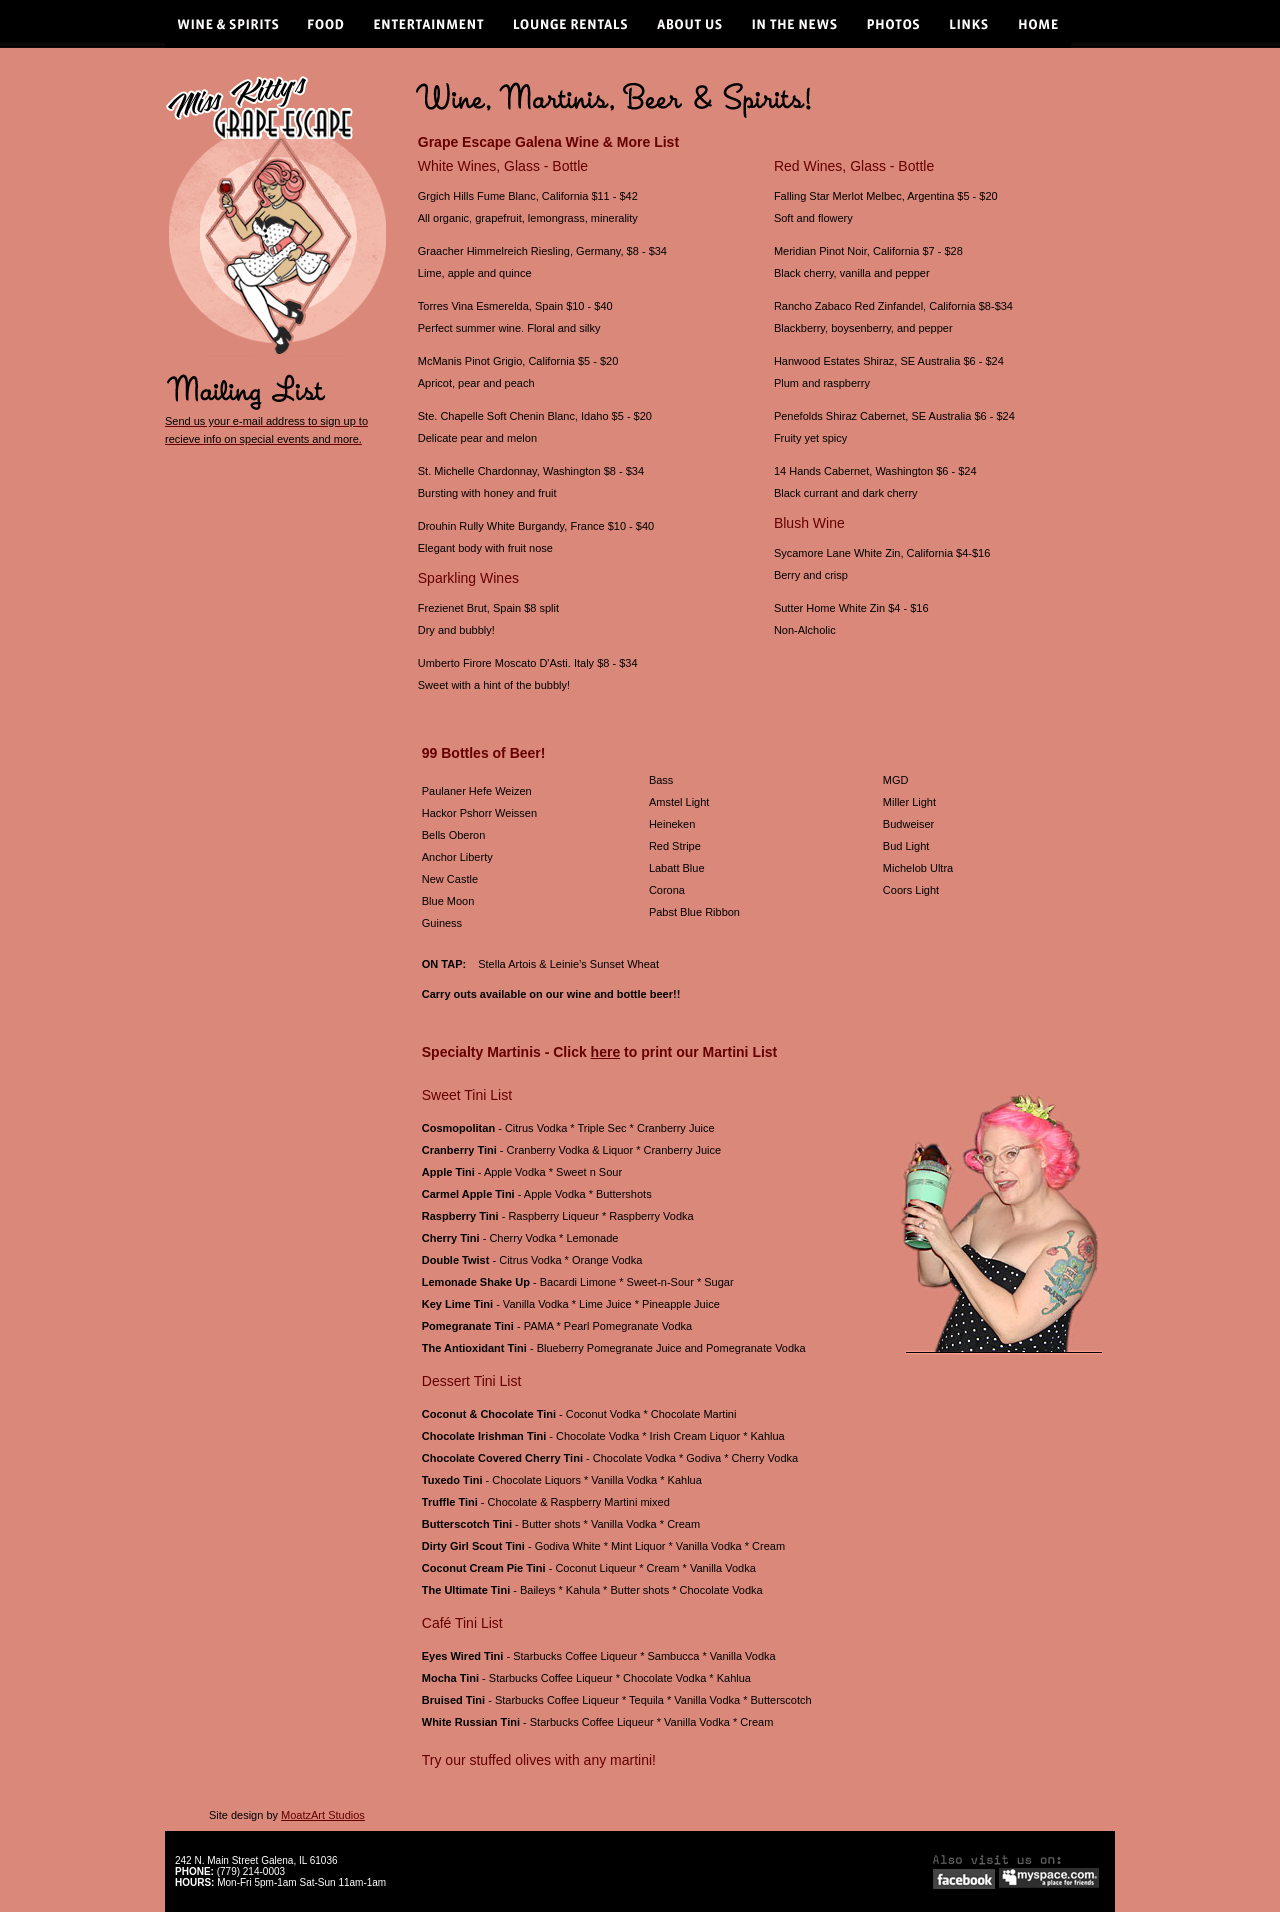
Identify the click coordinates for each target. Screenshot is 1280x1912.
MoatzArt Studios (323, 1815)
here (606, 1052)
